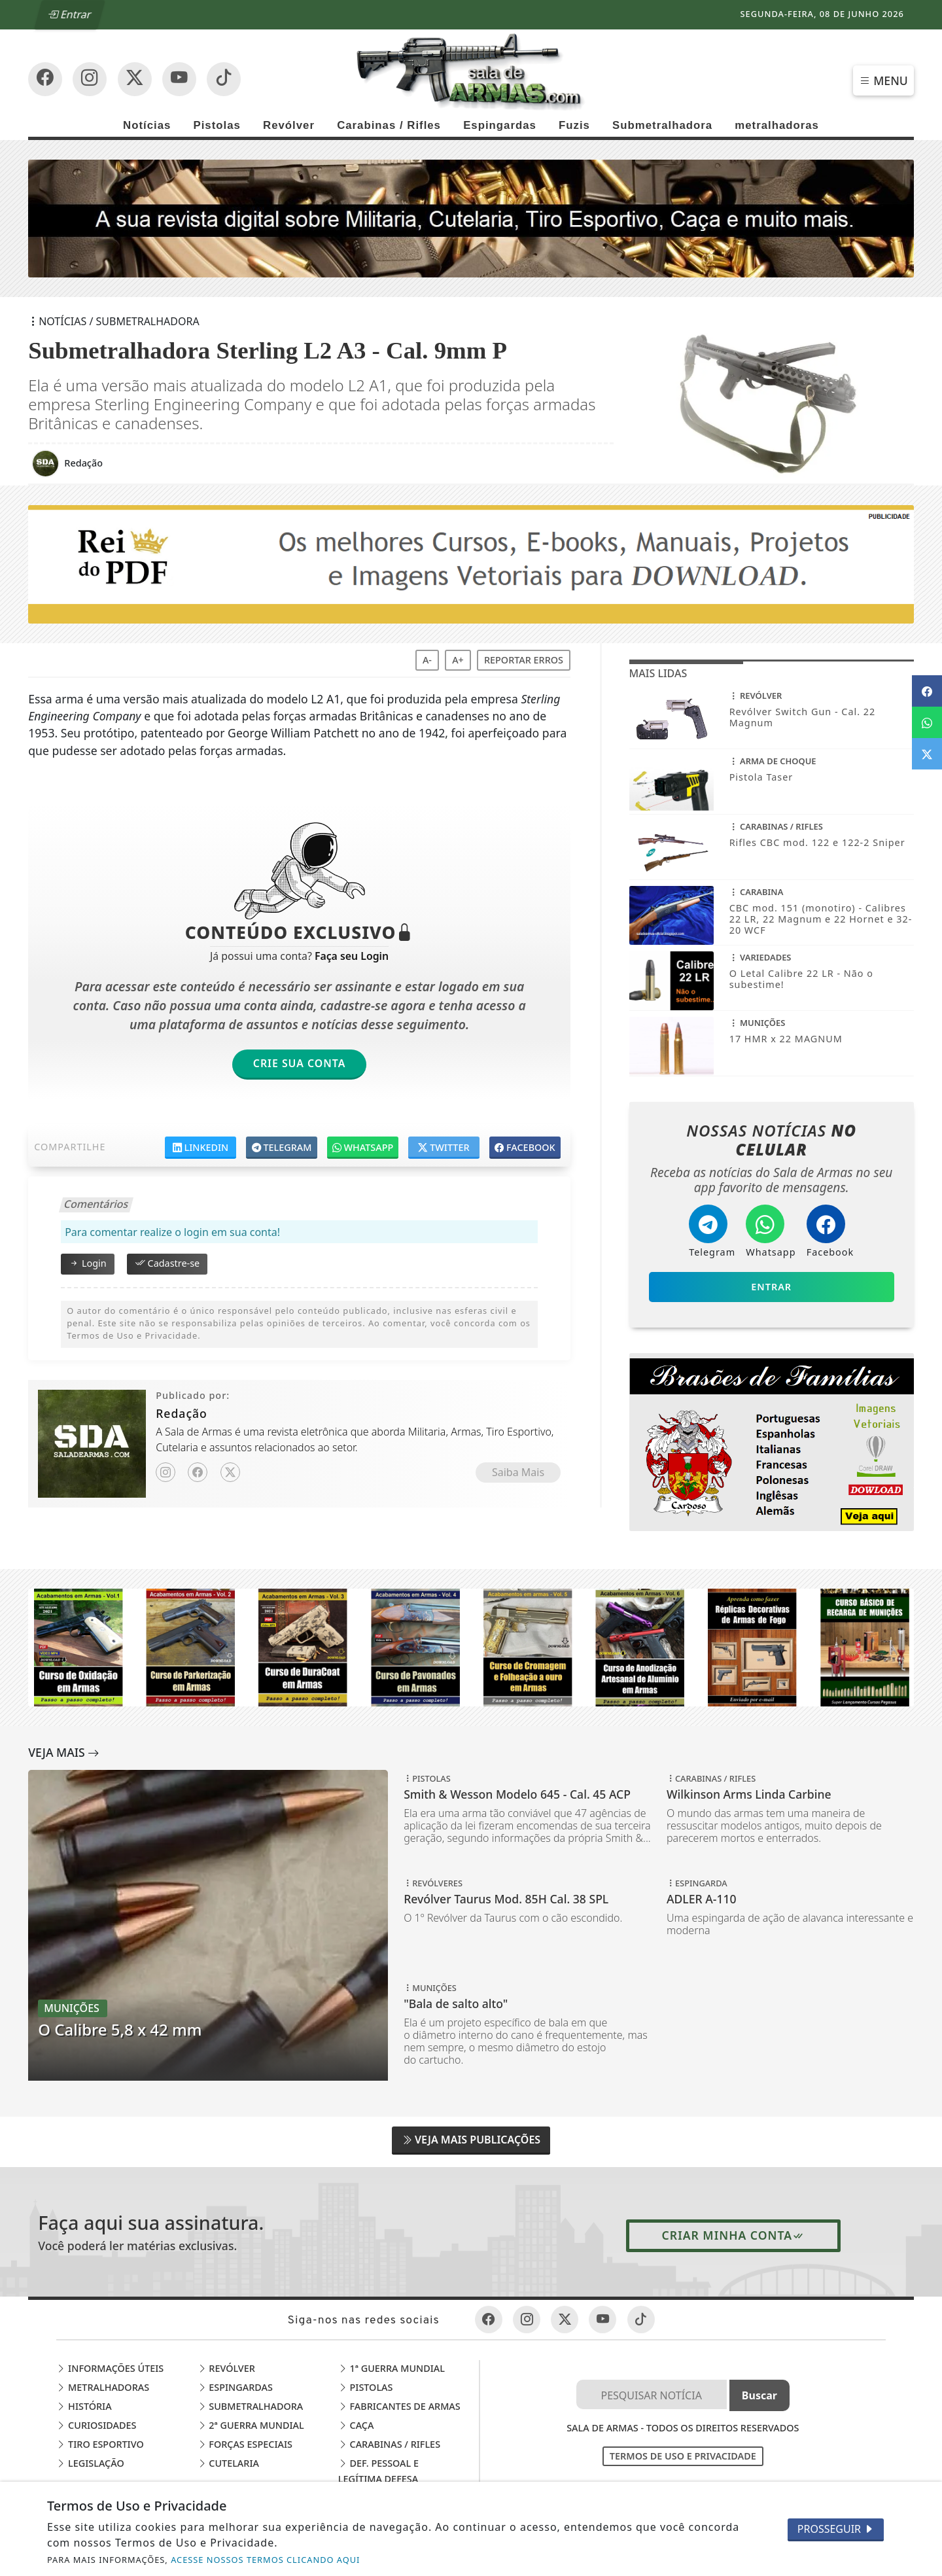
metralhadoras (777, 125)
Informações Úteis (110, 2368)
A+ (458, 660)
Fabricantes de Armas (399, 2406)
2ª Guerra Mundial (251, 2425)
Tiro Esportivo (99, 2444)
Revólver (289, 125)
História (83, 2406)
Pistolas (217, 125)
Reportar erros (523, 660)
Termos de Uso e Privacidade (683, 2456)
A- (427, 660)
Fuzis (574, 125)
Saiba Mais (518, 1472)
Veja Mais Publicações (471, 2139)
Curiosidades (96, 2425)
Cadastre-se (167, 1263)
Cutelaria (228, 2463)
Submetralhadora (662, 125)
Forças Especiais (245, 2444)
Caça (356, 2425)
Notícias (147, 125)
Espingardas (499, 125)
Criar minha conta (733, 2235)
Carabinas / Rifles (389, 125)
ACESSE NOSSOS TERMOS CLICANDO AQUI (265, 2560)
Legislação (90, 2463)
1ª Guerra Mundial (391, 2368)
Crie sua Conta (299, 1063)
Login (87, 1263)
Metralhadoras (102, 2387)
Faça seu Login (352, 956)
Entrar (69, 14)
